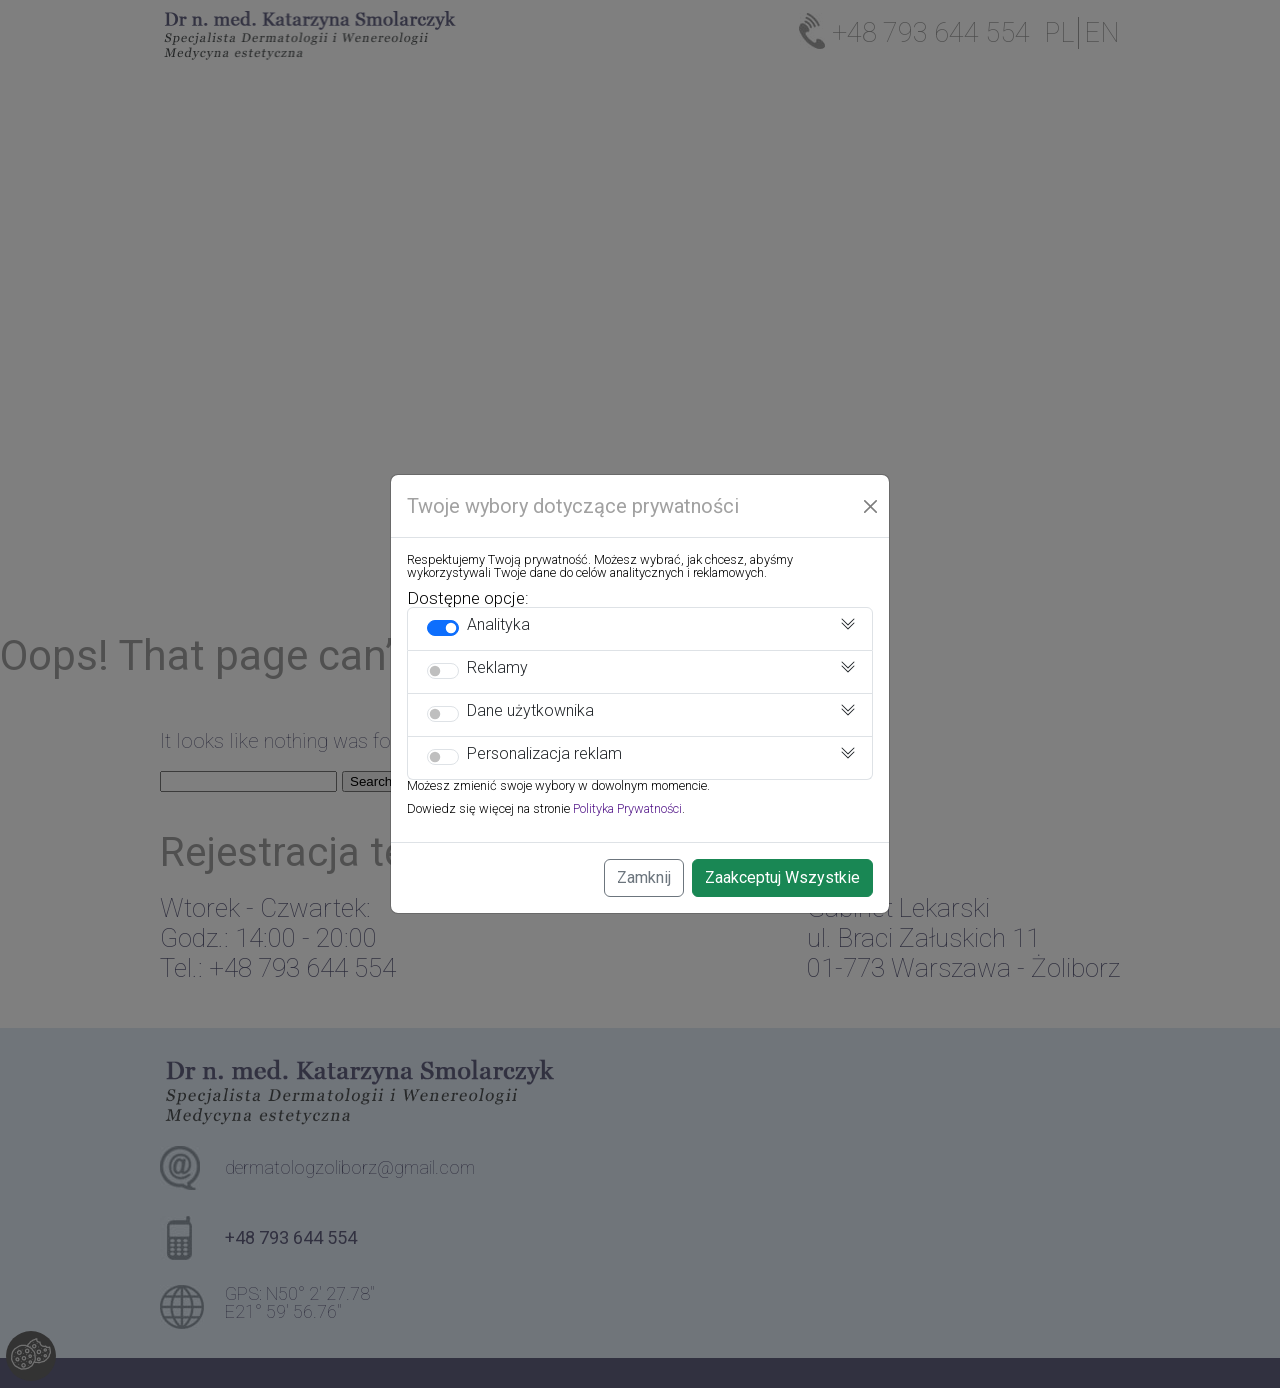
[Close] (871, 506)
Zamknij (644, 877)
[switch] (443, 628)
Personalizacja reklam (544, 753)
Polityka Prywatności (627, 808)
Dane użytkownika (530, 710)
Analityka (498, 624)
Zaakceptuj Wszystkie (782, 877)
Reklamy (497, 667)
